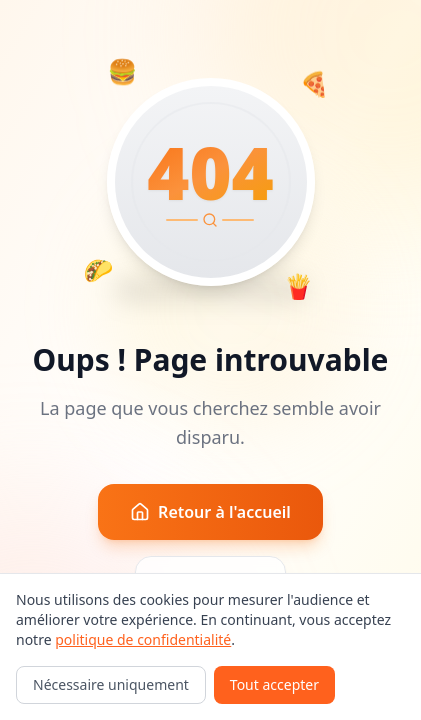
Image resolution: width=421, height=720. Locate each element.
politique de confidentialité (143, 639)
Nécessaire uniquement (111, 684)
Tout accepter (274, 684)
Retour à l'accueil (210, 512)
